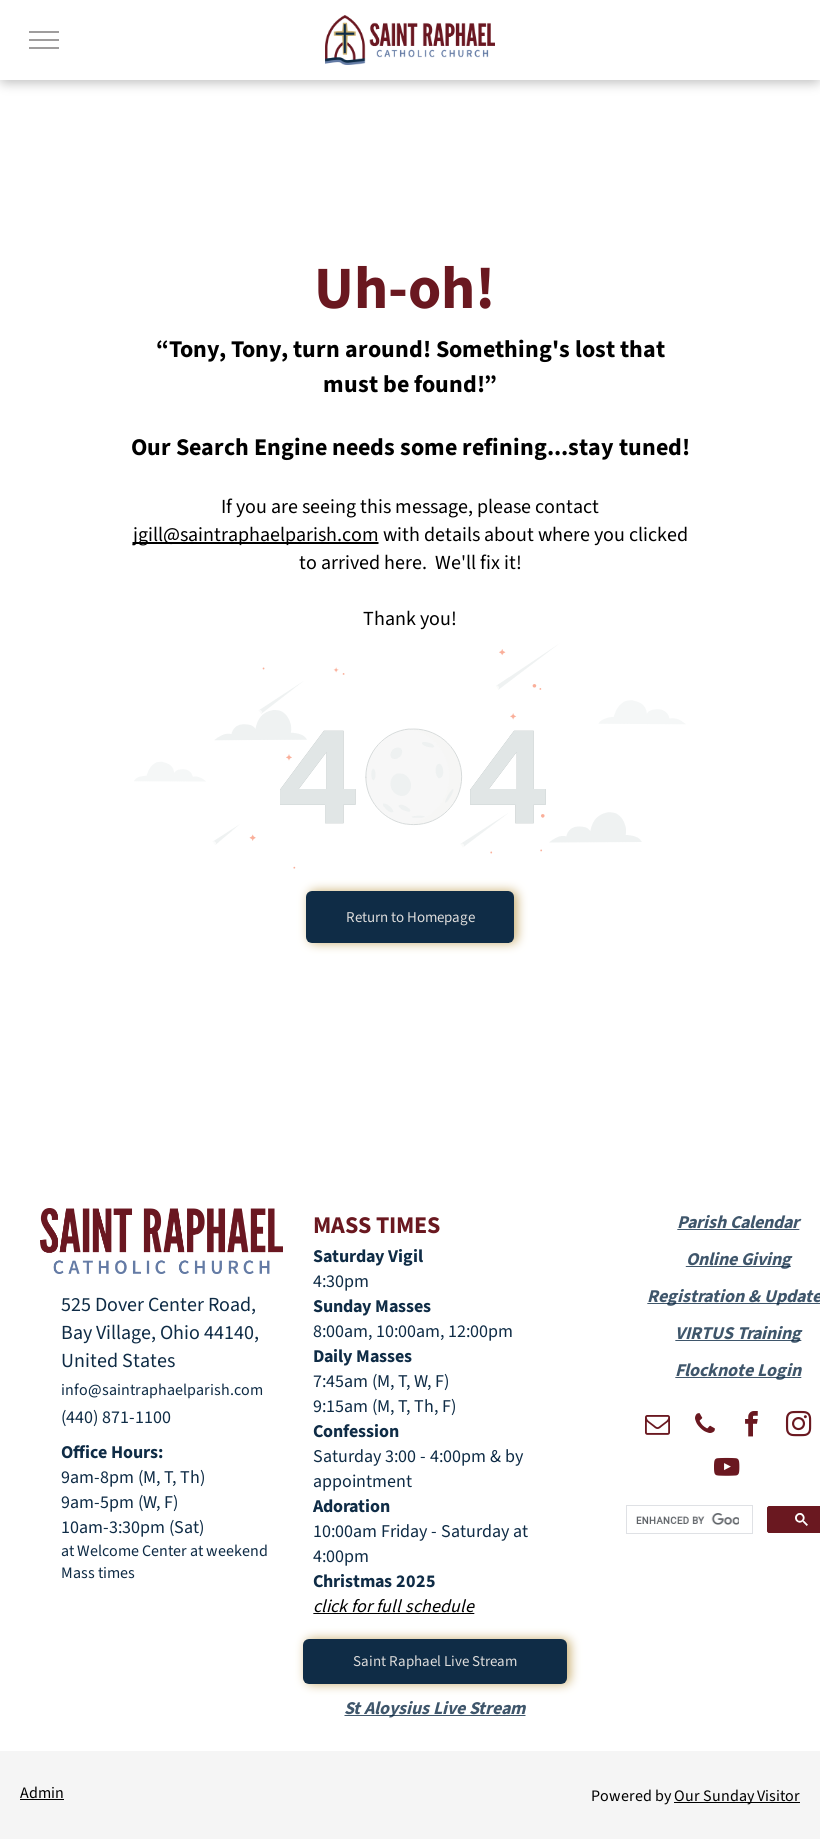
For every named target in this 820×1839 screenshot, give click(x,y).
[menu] (44, 40)
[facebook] (752, 1426)
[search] (687, 1520)
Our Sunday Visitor (737, 1796)
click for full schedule (393, 1606)
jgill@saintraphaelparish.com (256, 535)
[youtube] (726, 1469)
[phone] (705, 1426)
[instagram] (799, 1426)
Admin (42, 1793)
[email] (658, 1426)
